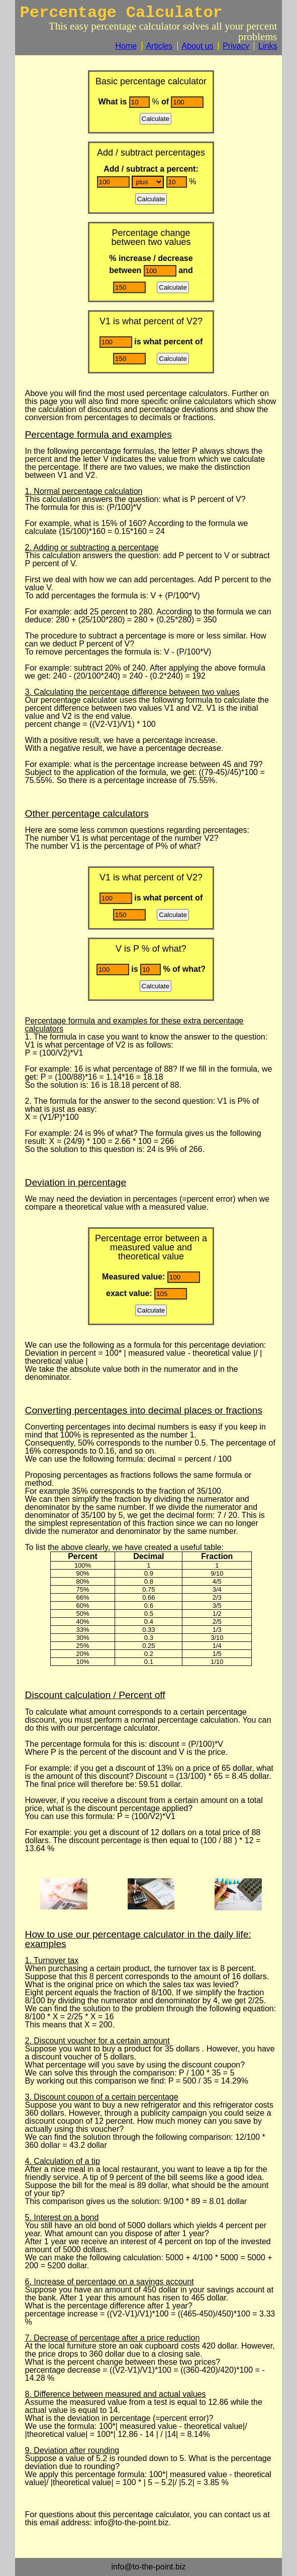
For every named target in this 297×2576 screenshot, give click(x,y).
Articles (159, 46)
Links (267, 46)
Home (126, 46)
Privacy (236, 46)
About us (198, 46)
